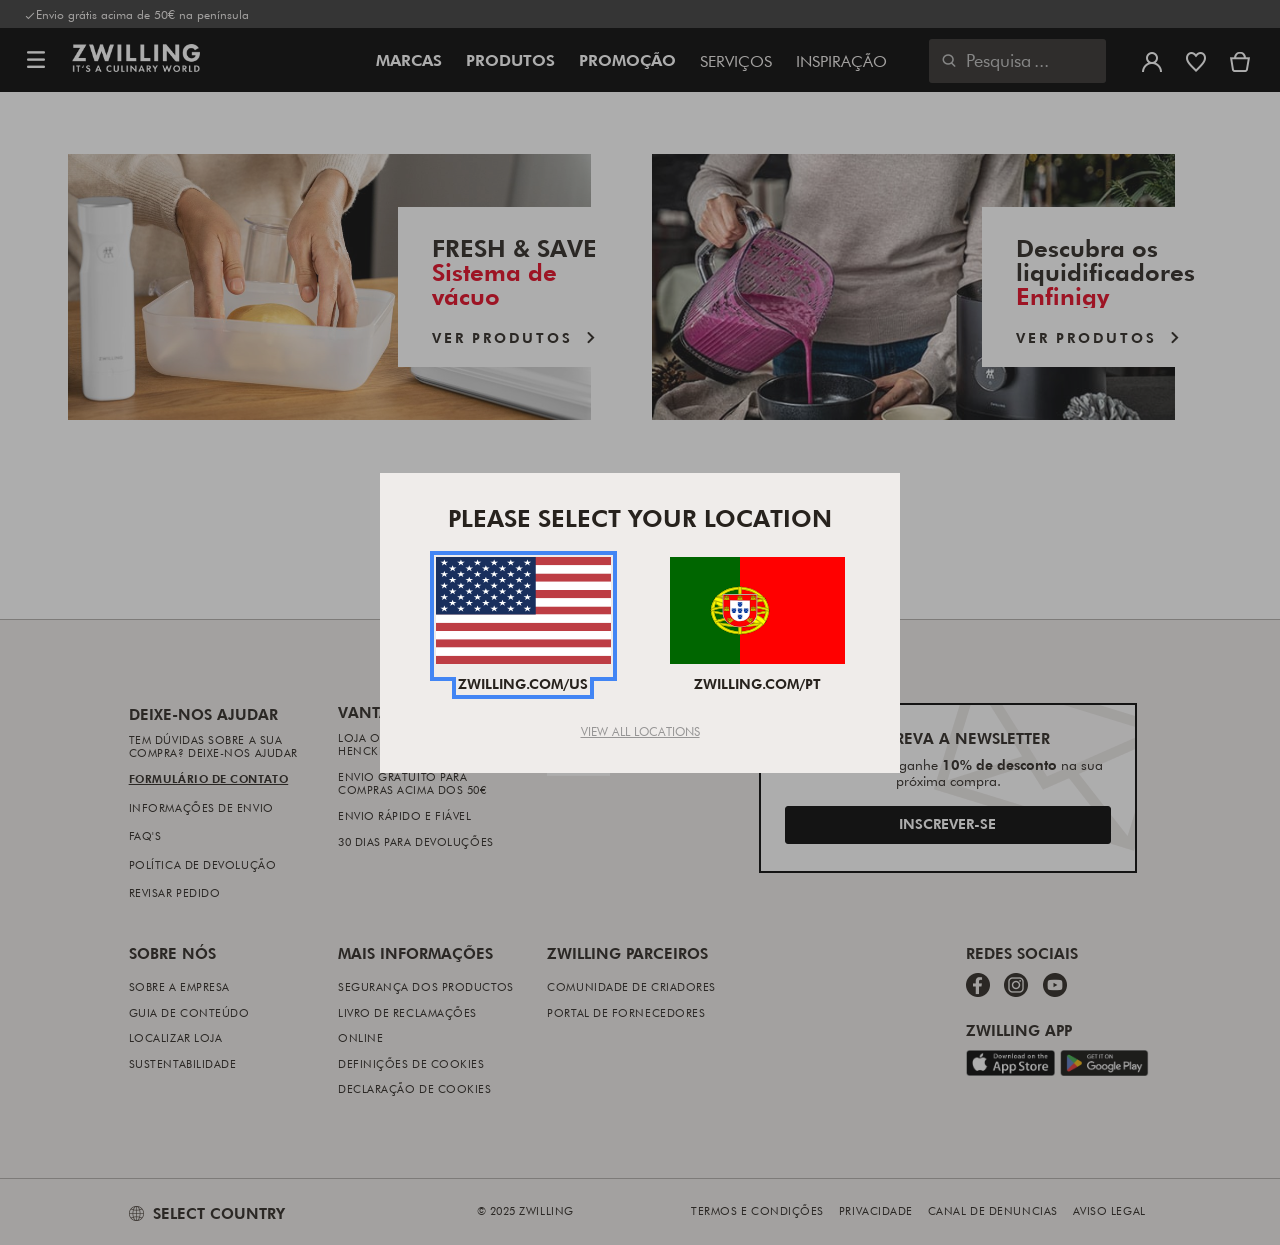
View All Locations (640, 731)
